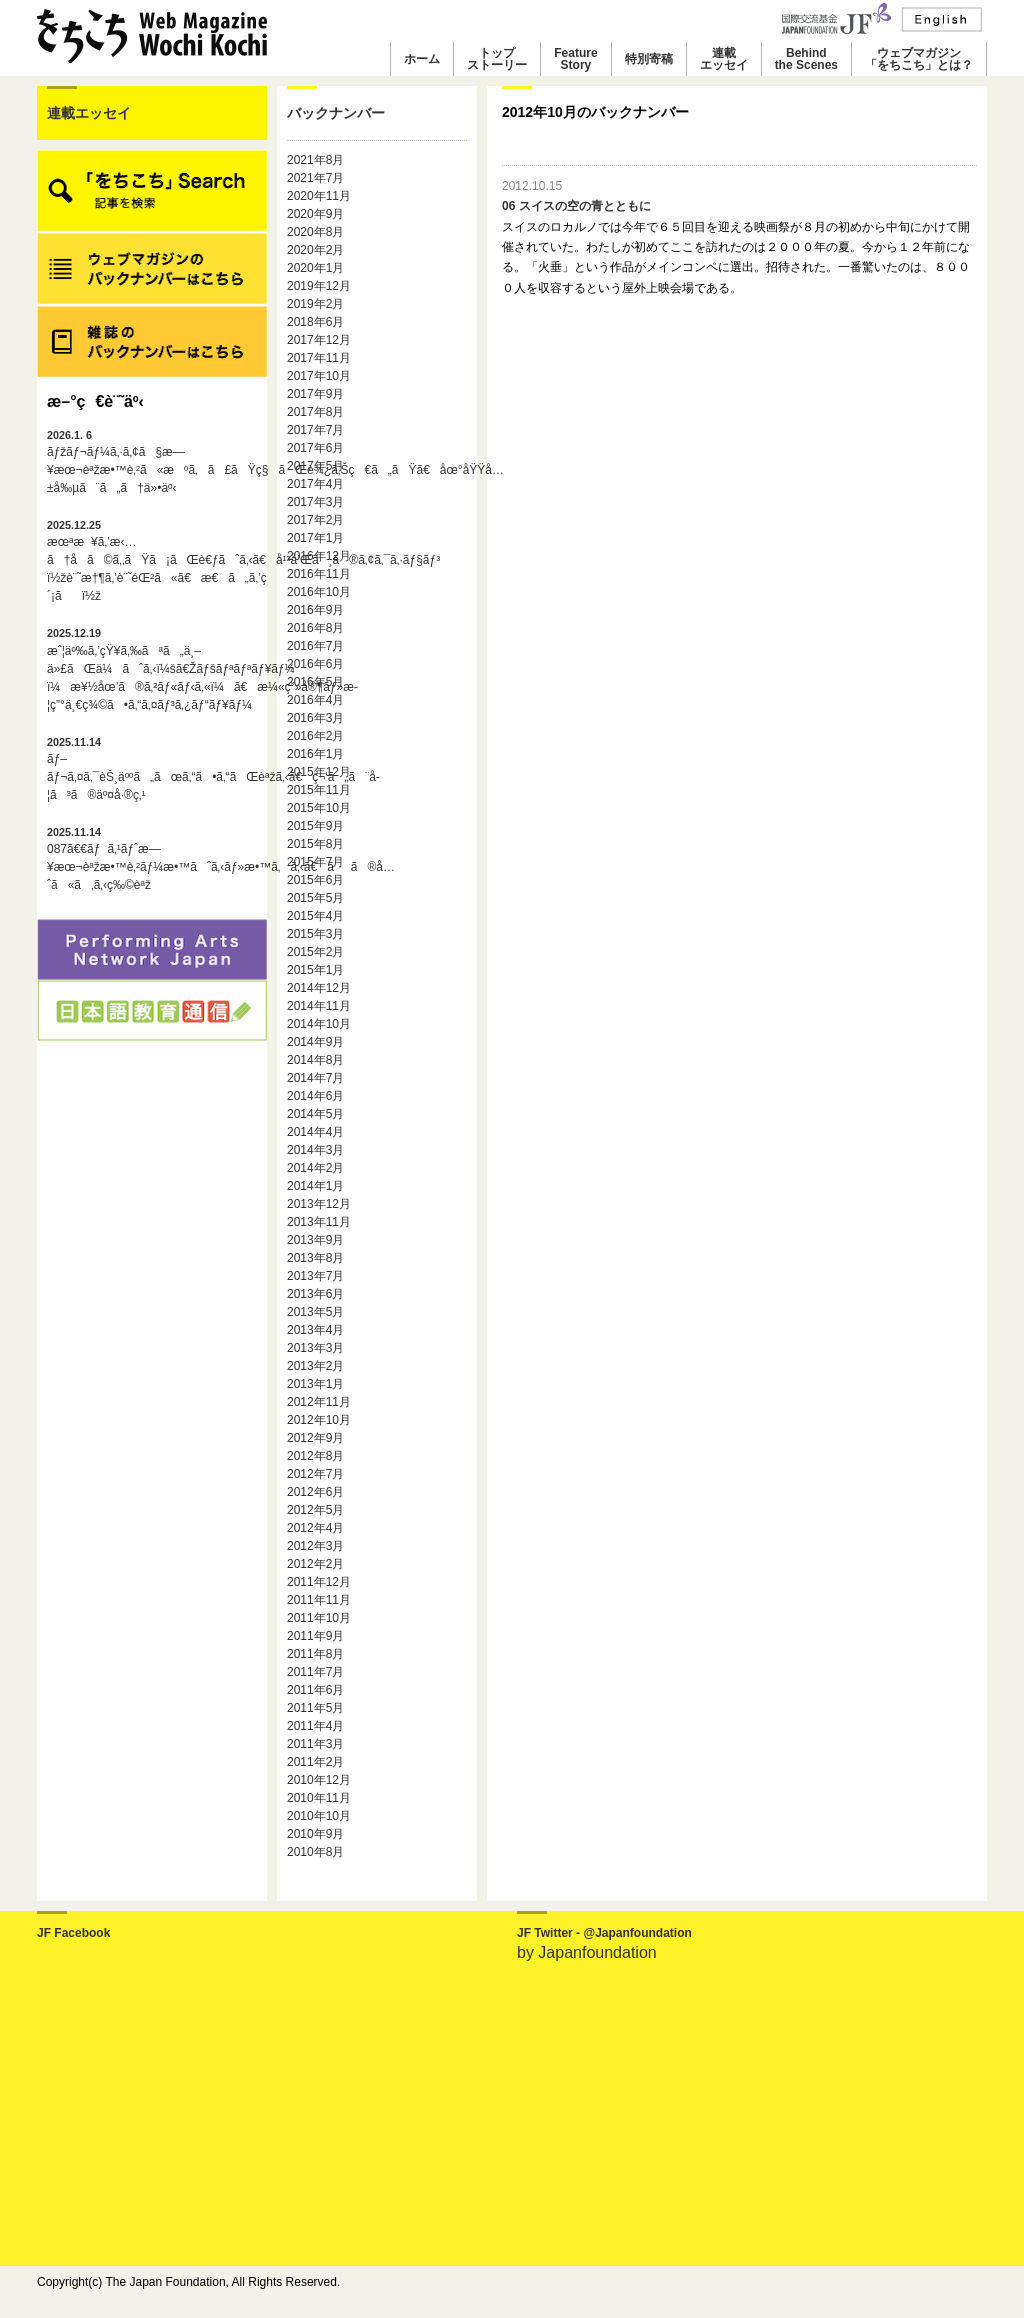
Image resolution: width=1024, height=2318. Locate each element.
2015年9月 (315, 826)
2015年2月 (315, 952)
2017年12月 (319, 340)
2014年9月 (315, 1042)
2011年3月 (315, 1744)
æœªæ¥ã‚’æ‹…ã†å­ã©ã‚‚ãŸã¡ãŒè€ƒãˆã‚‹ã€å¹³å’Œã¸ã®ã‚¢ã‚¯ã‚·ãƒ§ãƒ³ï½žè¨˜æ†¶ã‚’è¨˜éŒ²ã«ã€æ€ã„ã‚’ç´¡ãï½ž (152, 561)
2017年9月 (315, 394)
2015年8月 (315, 844)
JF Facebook (73, 1933)
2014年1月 (315, 1186)
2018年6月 (315, 322)
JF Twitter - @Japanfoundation (604, 1933)
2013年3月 (315, 1348)
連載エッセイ (724, 59)
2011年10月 (319, 1618)
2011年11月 (319, 1600)
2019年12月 (319, 286)
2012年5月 (315, 1510)
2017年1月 (315, 538)
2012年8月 (315, 1456)
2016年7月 (315, 646)
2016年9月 (315, 610)
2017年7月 (315, 430)
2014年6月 (315, 1096)
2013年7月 (315, 1276)
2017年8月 (315, 412)
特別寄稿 (649, 59)
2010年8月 (315, 1852)
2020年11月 (319, 196)
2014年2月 (315, 1168)
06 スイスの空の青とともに (576, 206)
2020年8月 (315, 232)
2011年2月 (315, 1762)
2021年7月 (315, 178)
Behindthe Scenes (806, 59)
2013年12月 (319, 1204)
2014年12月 (319, 988)
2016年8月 (315, 628)
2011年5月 (315, 1708)
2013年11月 (319, 1222)
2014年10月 (319, 1024)
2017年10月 (319, 376)
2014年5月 (315, 1114)
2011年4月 (315, 1726)
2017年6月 (315, 448)
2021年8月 (315, 160)
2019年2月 (315, 304)
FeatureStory (575, 59)
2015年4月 (315, 916)
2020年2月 (315, 250)
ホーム (422, 59)
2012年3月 (315, 1546)
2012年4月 (315, 1528)
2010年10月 (319, 1816)
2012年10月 (319, 1420)
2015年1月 (315, 970)
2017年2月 (315, 520)
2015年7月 (315, 862)
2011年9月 (315, 1636)
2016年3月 (315, 718)
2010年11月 (319, 1798)
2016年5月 (315, 682)
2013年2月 (315, 1366)
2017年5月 (315, 466)
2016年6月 (315, 664)
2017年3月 (315, 502)
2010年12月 (319, 1780)
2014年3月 (315, 1150)
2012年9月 (315, 1438)
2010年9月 (315, 1834)
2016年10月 (319, 592)
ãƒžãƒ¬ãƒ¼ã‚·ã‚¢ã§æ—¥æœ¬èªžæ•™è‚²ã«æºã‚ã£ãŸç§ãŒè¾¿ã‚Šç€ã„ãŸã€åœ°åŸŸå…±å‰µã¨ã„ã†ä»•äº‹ (152, 462)
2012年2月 (315, 1564)
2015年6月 (315, 880)
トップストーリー (497, 59)
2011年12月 (319, 1582)
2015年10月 (319, 808)
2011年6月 (315, 1690)
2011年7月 (315, 1672)
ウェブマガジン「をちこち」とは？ (919, 59)
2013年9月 (315, 1240)
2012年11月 (319, 1402)
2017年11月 (319, 358)
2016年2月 (315, 736)
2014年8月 (315, 1060)
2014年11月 (319, 1006)
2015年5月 (315, 898)
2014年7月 (315, 1078)
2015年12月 (319, 772)
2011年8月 (315, 1654)
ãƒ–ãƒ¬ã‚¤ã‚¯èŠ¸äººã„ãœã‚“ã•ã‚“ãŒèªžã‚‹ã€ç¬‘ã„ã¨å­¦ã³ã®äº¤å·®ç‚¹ (152, 769)
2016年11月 (319, 574)
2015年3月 (315, 934)
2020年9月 (315, 214)
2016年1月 (315, 754)
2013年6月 (315, 1294)
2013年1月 (315, 1384)
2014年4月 (315, 1132)
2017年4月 (315, 484)
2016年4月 (315, 700)
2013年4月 (315, 1330)
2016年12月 (319, 556)
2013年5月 (315, 1312)
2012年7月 (315, 1474)
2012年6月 (315, 1492)
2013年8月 (315, 1258)
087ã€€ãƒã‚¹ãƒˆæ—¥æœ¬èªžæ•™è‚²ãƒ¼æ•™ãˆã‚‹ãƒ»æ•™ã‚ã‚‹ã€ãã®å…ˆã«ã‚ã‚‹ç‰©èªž (152, 859)
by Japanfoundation (587, 1952)
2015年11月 (319, 790)
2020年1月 (315, 268)
